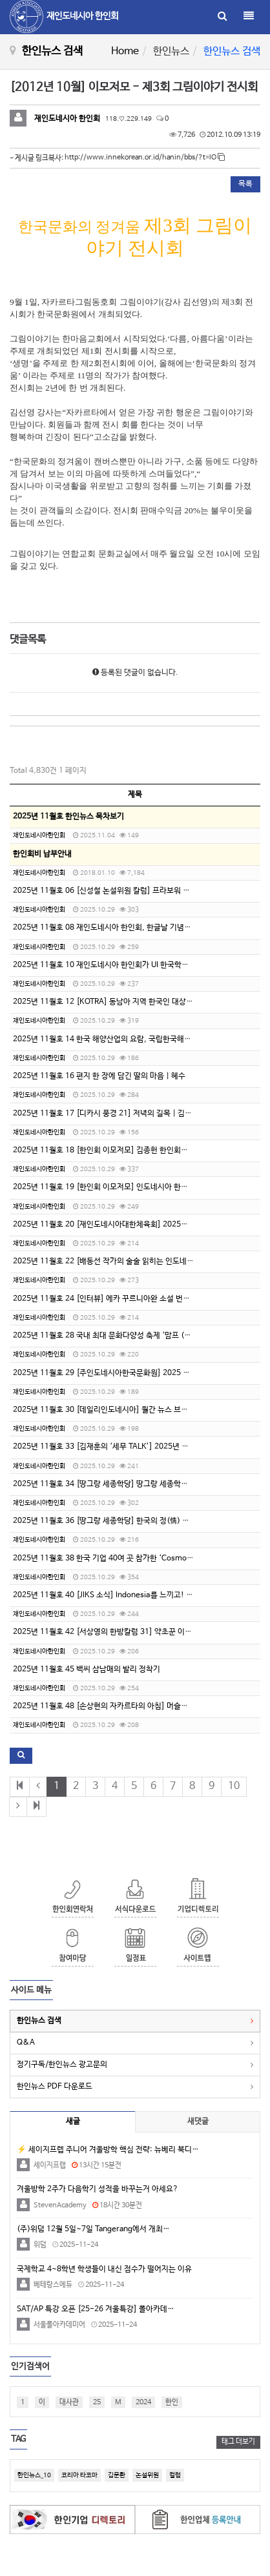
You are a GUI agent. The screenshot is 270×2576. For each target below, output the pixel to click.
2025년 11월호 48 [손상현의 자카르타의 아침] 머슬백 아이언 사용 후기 (128, 1706)
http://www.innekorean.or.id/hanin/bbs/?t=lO (145, 157)
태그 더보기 (238, 2442)
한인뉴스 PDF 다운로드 (54, 2086)
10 (234, 1786)
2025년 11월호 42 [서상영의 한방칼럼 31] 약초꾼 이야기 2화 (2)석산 (126, 1632)
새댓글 (198, 2121)
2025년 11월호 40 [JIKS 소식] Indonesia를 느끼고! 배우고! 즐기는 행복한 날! (141, 1595)
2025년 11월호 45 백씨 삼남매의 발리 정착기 (86, 1669)
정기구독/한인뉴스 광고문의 (62, 2064)
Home (125, 51)
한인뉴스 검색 (39, 2020)
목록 (245, 184)
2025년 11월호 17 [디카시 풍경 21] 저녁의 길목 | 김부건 (106, 1113)
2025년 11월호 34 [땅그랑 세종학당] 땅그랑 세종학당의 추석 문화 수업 (128, 1484)
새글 (73, 2121)
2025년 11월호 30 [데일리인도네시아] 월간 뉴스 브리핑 (104, 1410)
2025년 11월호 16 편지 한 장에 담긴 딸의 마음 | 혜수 (99, 1076)
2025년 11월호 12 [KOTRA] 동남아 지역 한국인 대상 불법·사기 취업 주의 (132, 1002)
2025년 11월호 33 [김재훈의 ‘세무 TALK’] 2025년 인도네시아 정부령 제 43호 (140, 1446)
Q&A (26, 2042)
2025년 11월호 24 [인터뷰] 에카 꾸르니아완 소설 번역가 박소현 (116, 1298)
